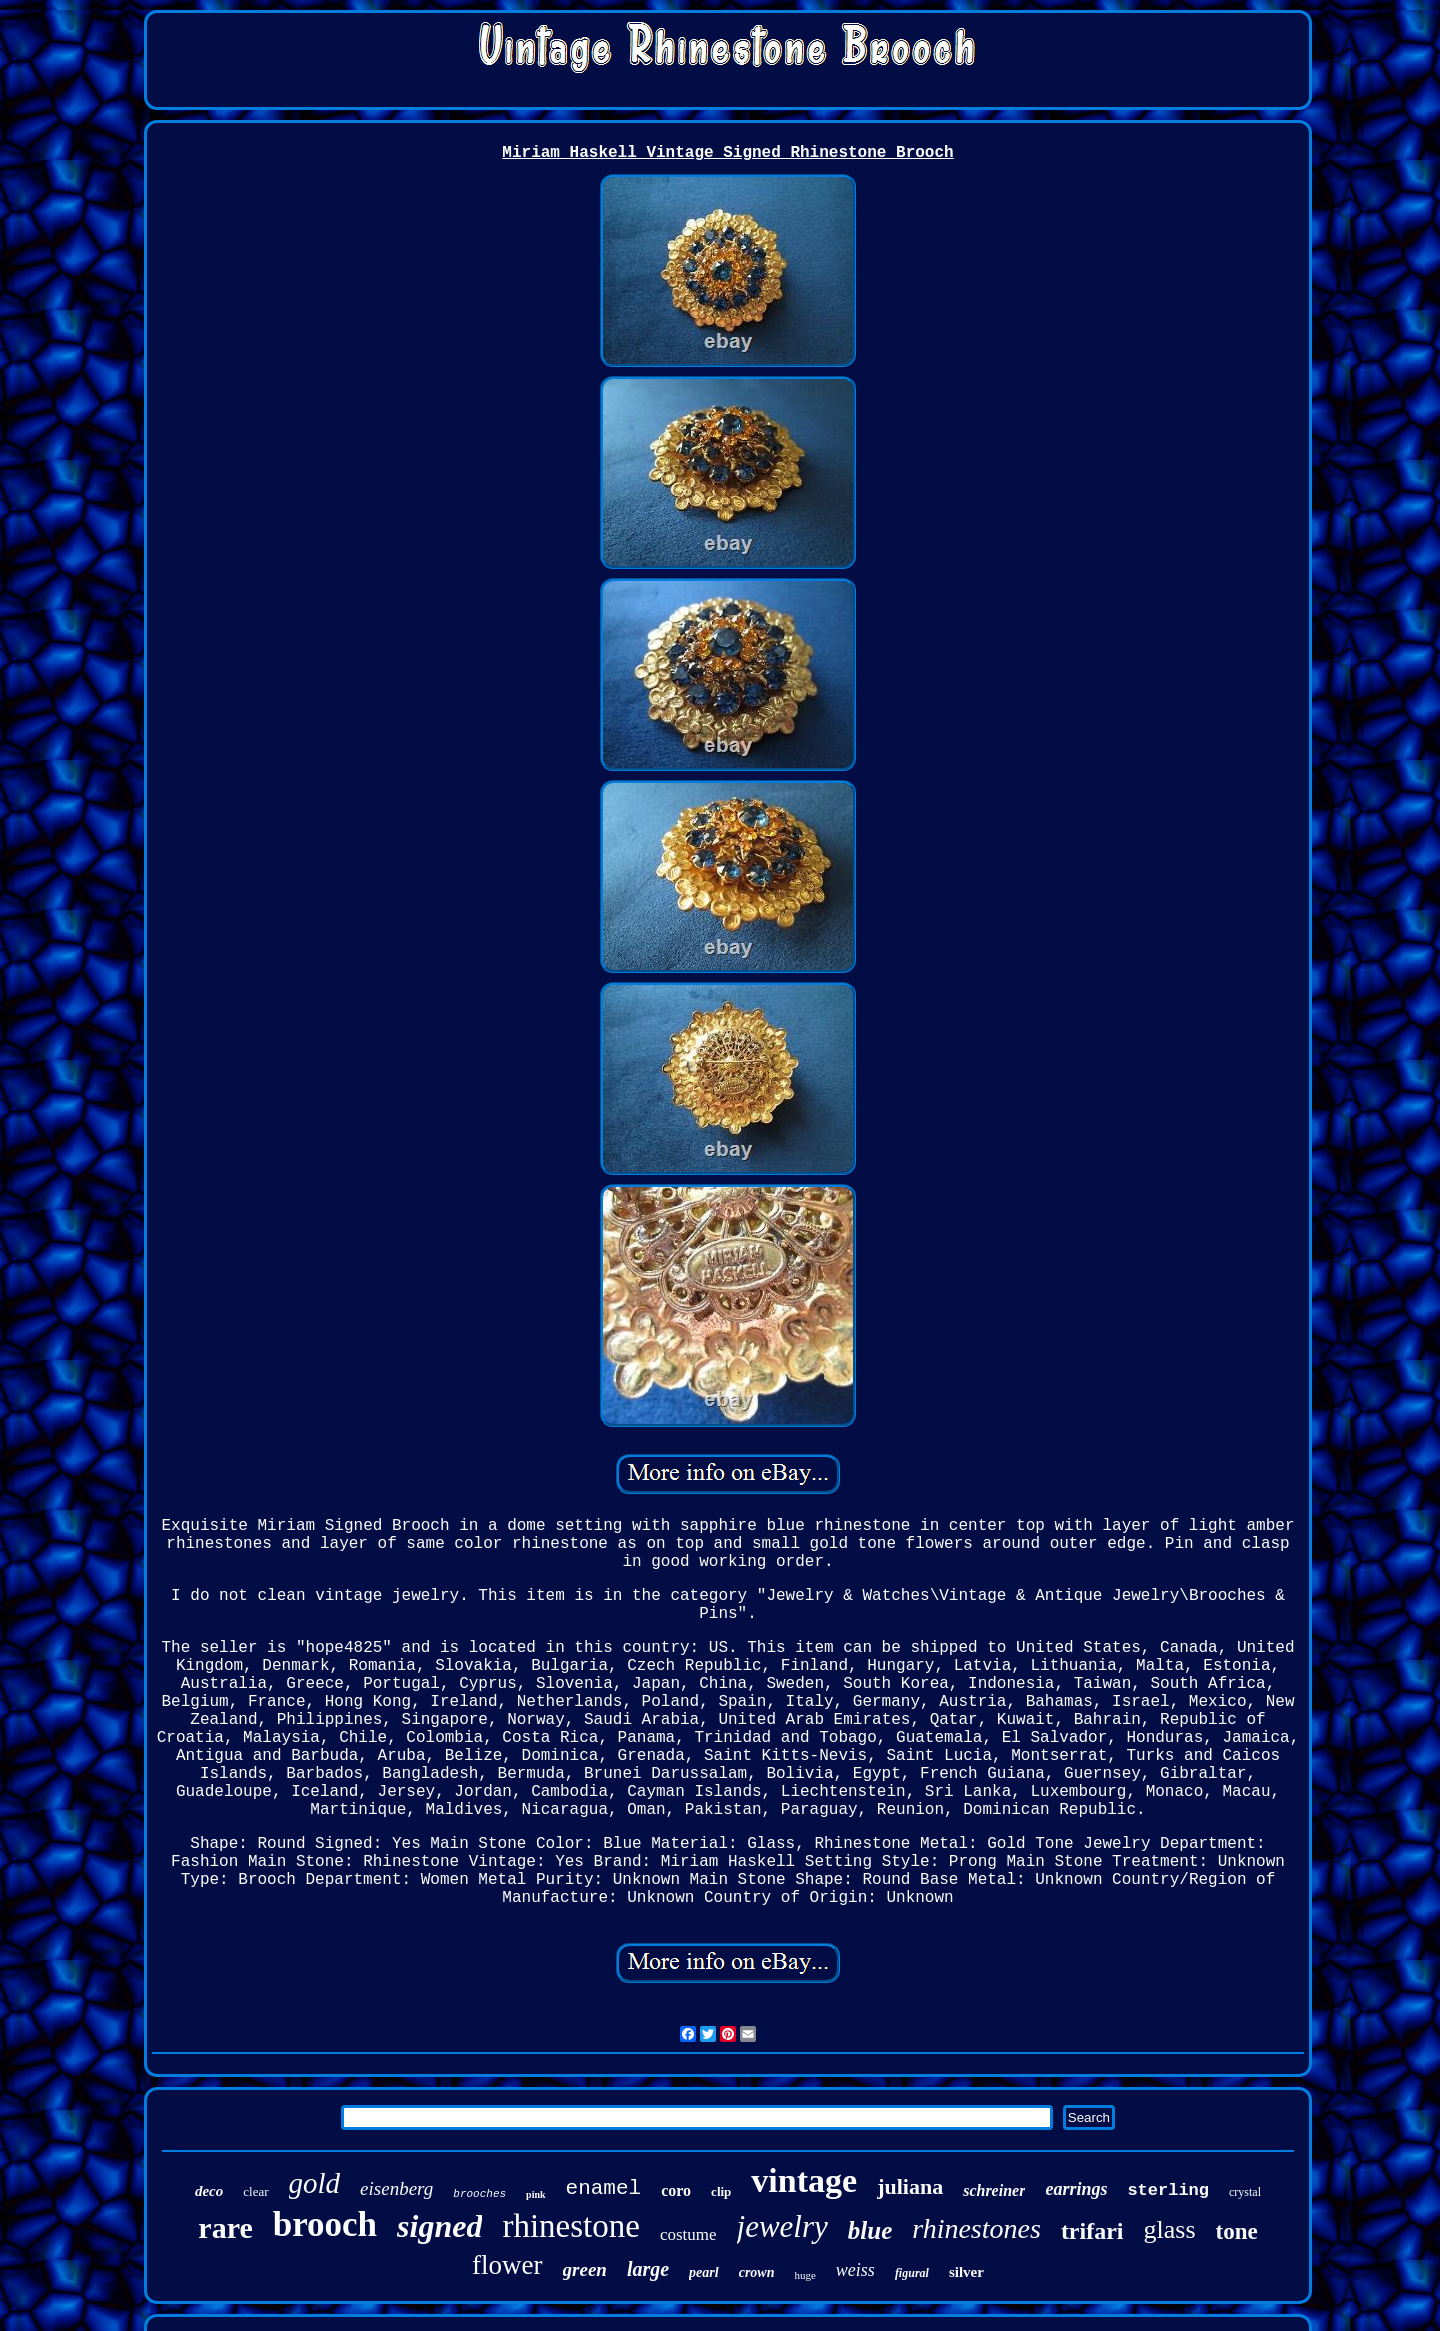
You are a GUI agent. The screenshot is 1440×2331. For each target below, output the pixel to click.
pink (535, 2194)
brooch (325, 2224)
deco (209, 2191)
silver (966, 2272)
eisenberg (396, 2188)
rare (225, 2227)
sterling (1168, 2190)
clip (721, 2191)
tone (1237, 2231)
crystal (1245, 2192)
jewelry (782, 2226)
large (648, 2269)
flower (507, 2265)
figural (912, 2273)
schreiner (994, 2190)
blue (870, 2230)
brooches (479, 2194)
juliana (910, 2186)
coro (676, 2190)
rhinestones (976, 2228)
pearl (704, 2272)
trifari (1092, 2231)
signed (439, 2226)
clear (255, 2191)
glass (1170, 2229)
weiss (855, 2270)
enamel (604, 2188)
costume (688, 2234)
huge (804, 2275)
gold (315, 2183)
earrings (1076, 2189)
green (585, 2269)
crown (757, 2272)
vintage (804, 2180)
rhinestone (570, 2226)
